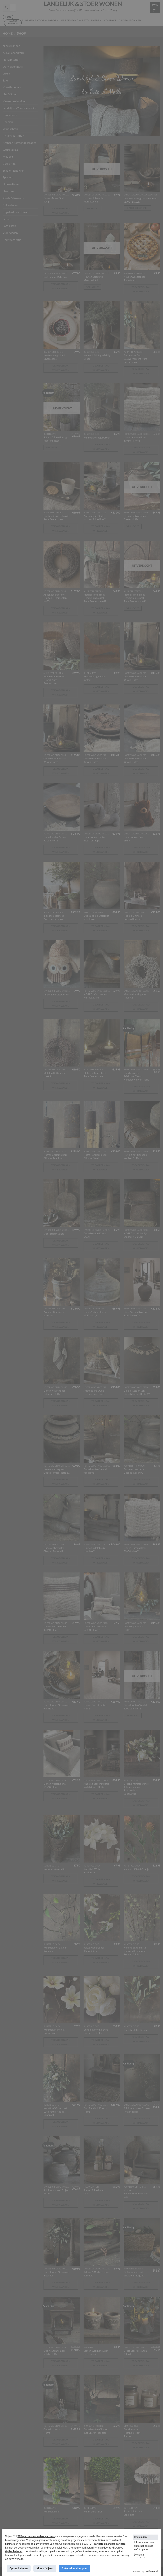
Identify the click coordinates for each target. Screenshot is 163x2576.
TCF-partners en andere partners (36, 2536)
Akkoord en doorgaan (75, 2568)
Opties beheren (13, 2551)
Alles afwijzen (44, 2568)
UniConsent (151, 2571)
